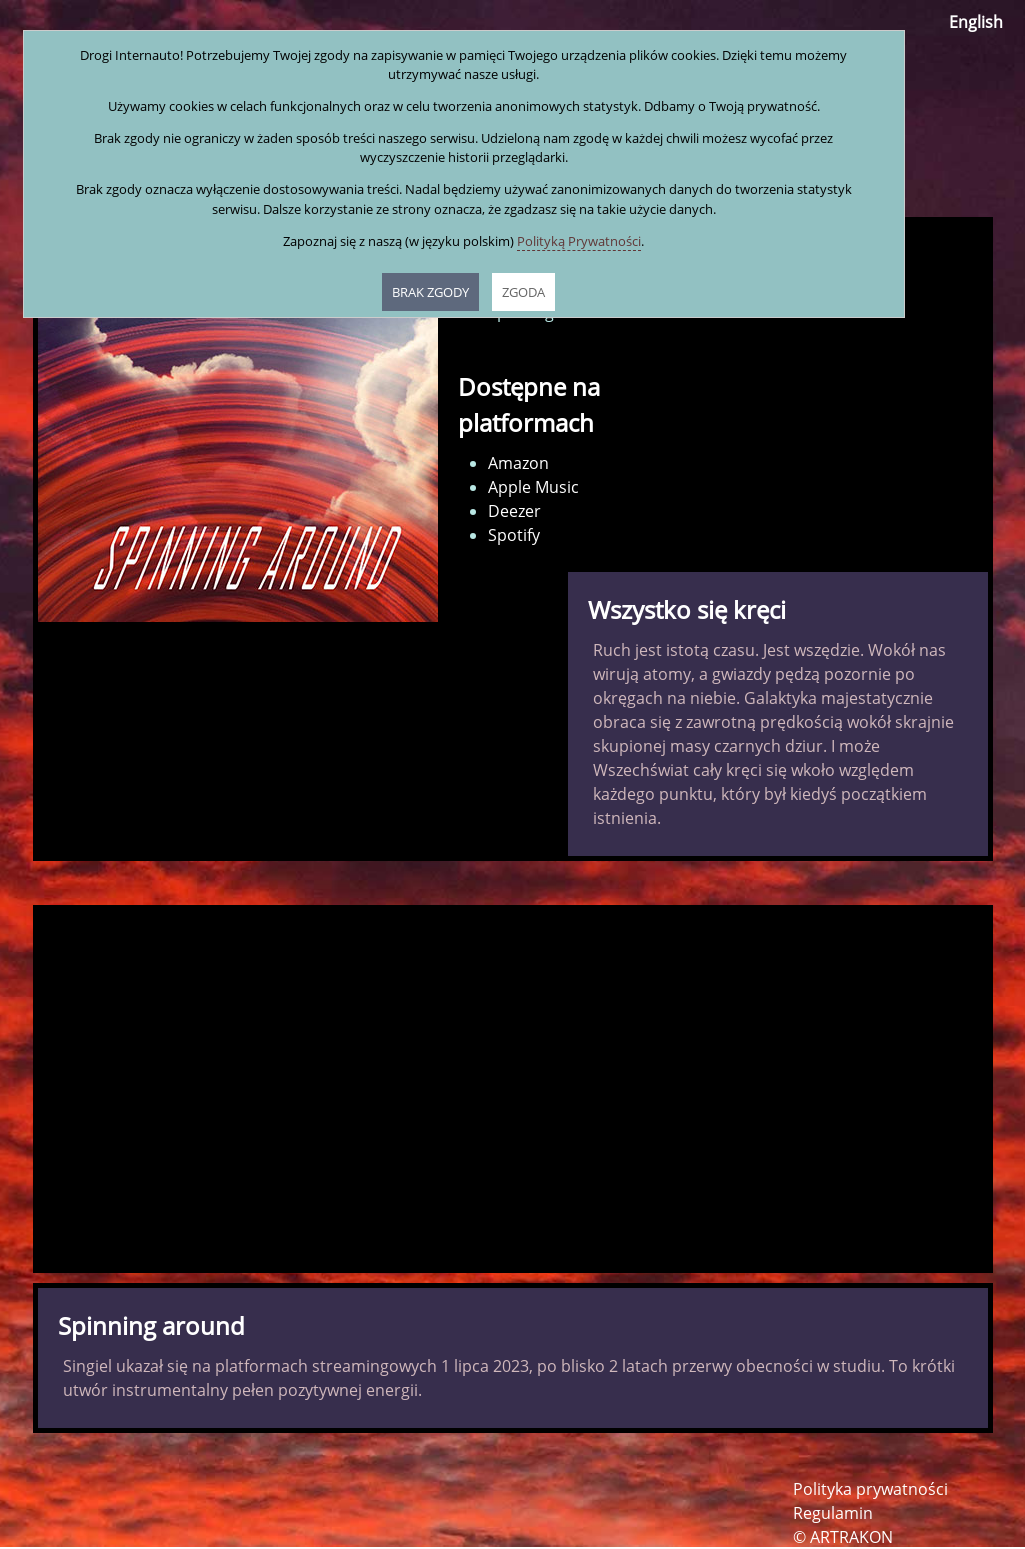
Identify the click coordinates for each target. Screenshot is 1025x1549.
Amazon (518, 463)
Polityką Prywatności (579, 241)
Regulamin (833, 1513)
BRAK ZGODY (430, 292)
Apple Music (533, 487)
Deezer (514, 511)
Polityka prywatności (870, 1489)
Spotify (514, 535)
